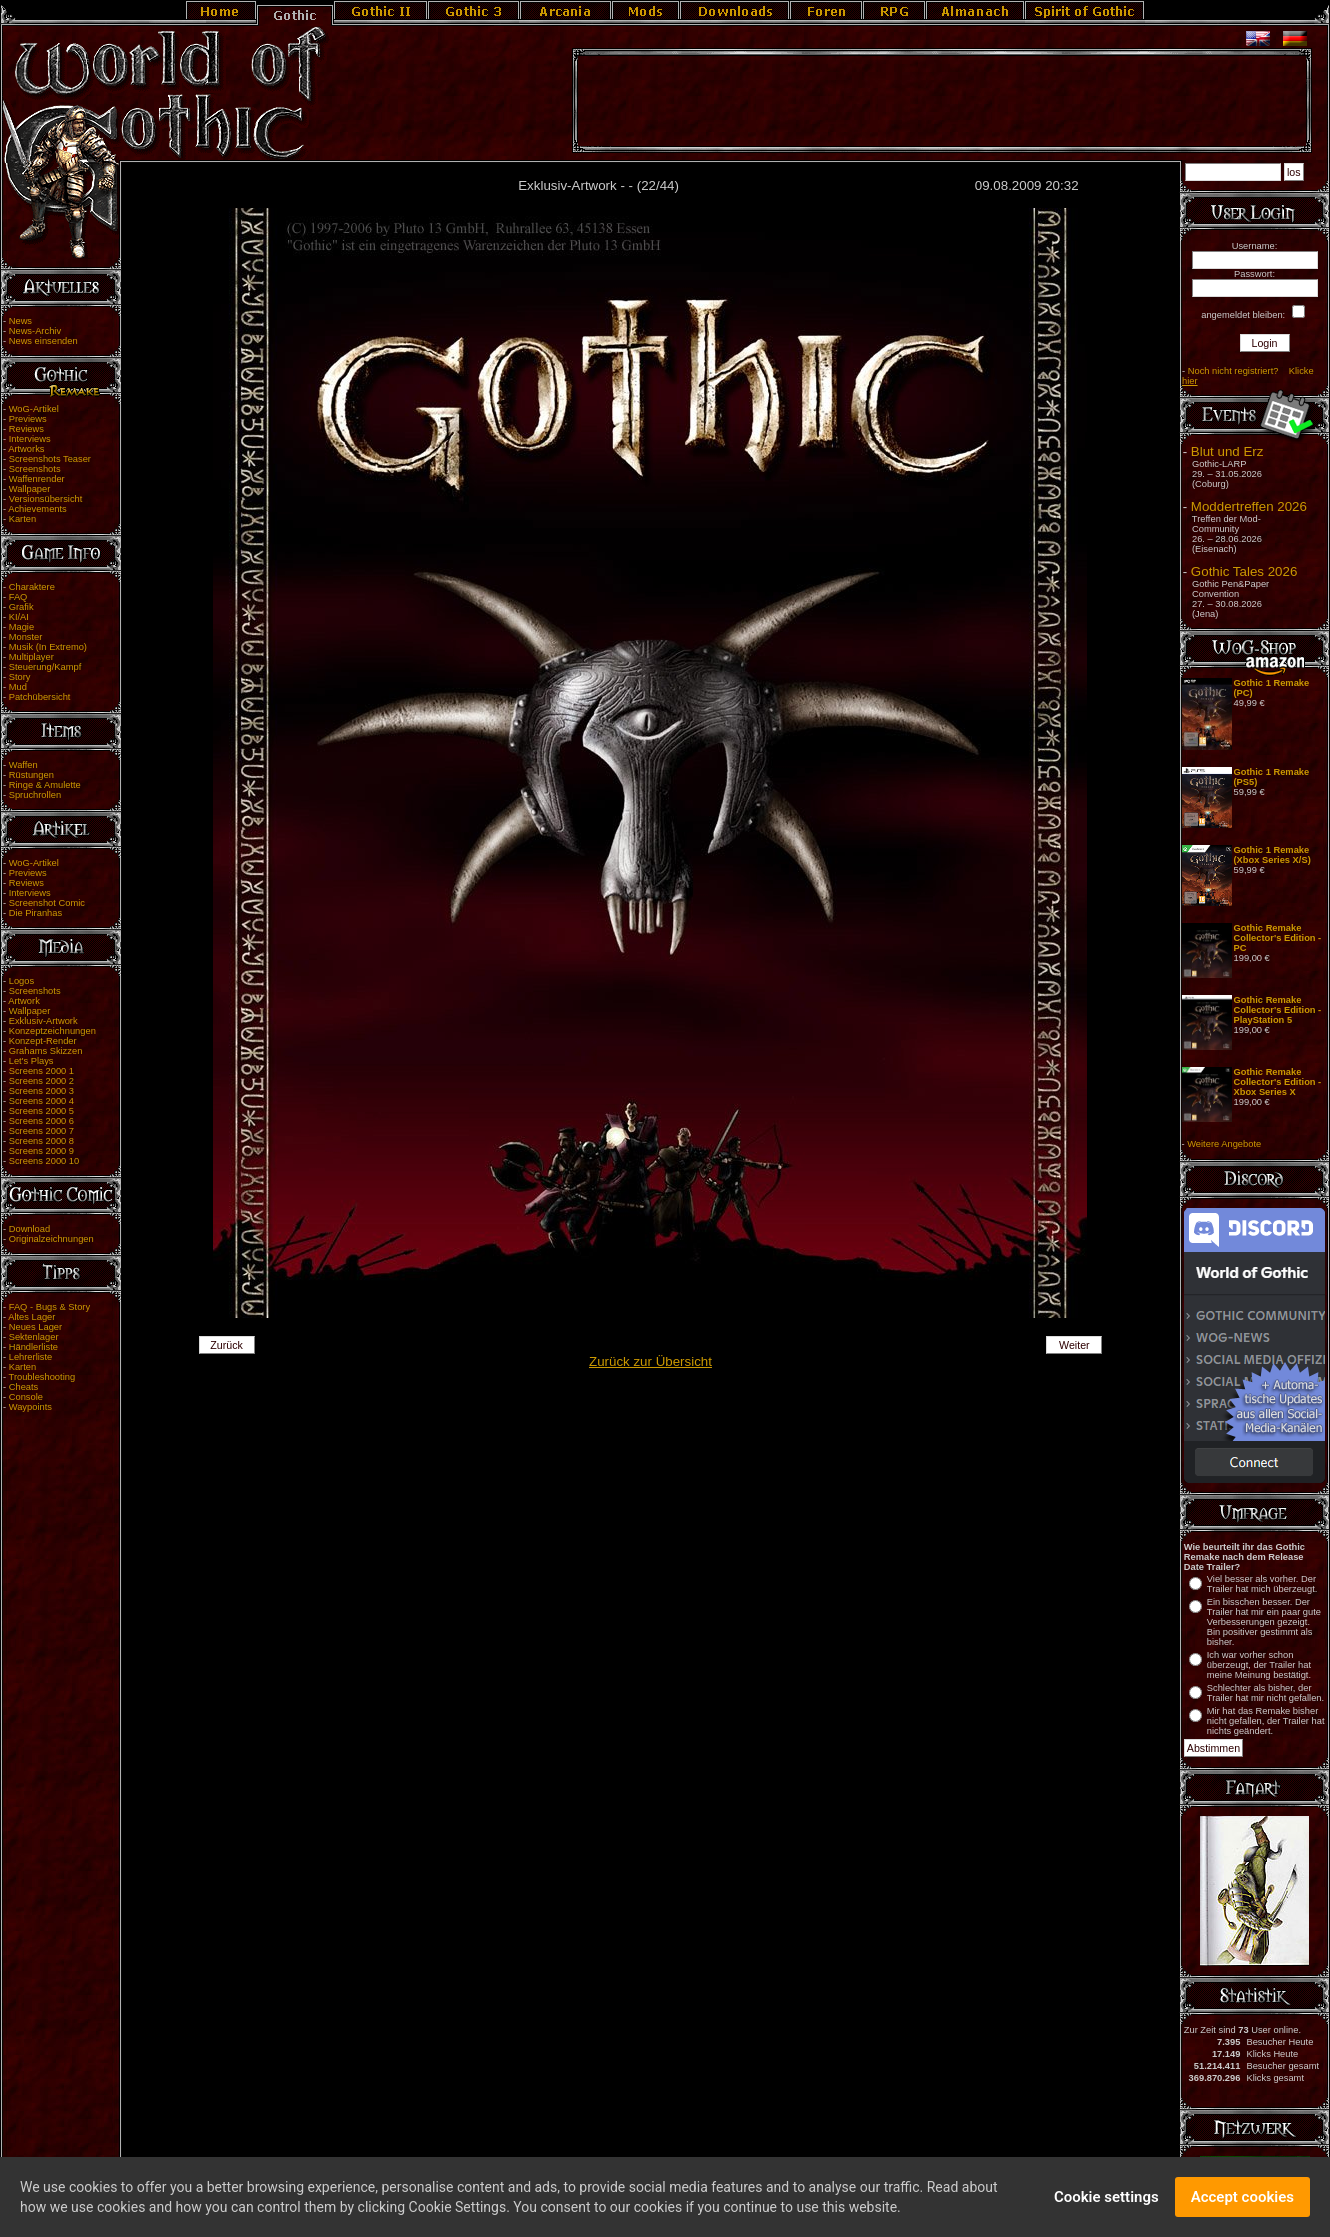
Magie (21, 627)
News (20, 321)
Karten (22, 519)
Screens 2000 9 (41, 1151)
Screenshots (35, 469)
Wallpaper (30, 489)
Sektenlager (34, 1337)
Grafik (21, 607)
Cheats (24, 1387)
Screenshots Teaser (50, 459)
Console (26, 1397)
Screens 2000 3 (41, 1091)
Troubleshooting (42, 1377)
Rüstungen (31, 775)
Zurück (226, 1345)
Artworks (26, 449)
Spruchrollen (35, 795)
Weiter (1074, 1345)
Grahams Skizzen (46, 1051)
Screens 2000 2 (41, 1081)
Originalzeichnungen (51, 1239)
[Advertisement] (942, 101)
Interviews (30, 439)
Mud (18, 687)
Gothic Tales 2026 (1244, 571)
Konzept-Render (43, 1041)
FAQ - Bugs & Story (49, 1307)
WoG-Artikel (34, 409)
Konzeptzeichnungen (52, 1031)
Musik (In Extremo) (48, 647)
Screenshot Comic (47, 903)
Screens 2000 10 (44, 1161)
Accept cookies (1242, 2199)
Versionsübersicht (46, 499)
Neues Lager (35, 1327)
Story (20, 677)
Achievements (37, 509)
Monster (26, 637)
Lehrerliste (31, 1357)
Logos (21, 981)
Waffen (23, 765)
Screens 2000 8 (41, 1141)
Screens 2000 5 (41, 1111)
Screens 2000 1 (41, 1071)
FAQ (18, 597)
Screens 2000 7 (41, 1131)
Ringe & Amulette (45, 785)
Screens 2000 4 (41, 1101)
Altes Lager (31, 1317)
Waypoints (30, 1407)
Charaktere (32, 587)
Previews (28, 419)
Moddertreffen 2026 (1249, 506)
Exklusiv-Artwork (43, 1021)
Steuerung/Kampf (45, 667)
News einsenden (43, 341)
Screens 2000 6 (41, 1121)
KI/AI (19, 617)
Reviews (26, 429)
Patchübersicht (40, 697)
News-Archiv (35, 331)
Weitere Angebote (1224, 1144)
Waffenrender (37, 479)
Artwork (24, 1001)
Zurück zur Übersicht (650, 1361)
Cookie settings (1106, 2199)
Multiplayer (31, 657)
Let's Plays (31, 1061)
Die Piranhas (35, 913)
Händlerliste (33, 1347)
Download (30, 1229)
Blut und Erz (1227, 451)
